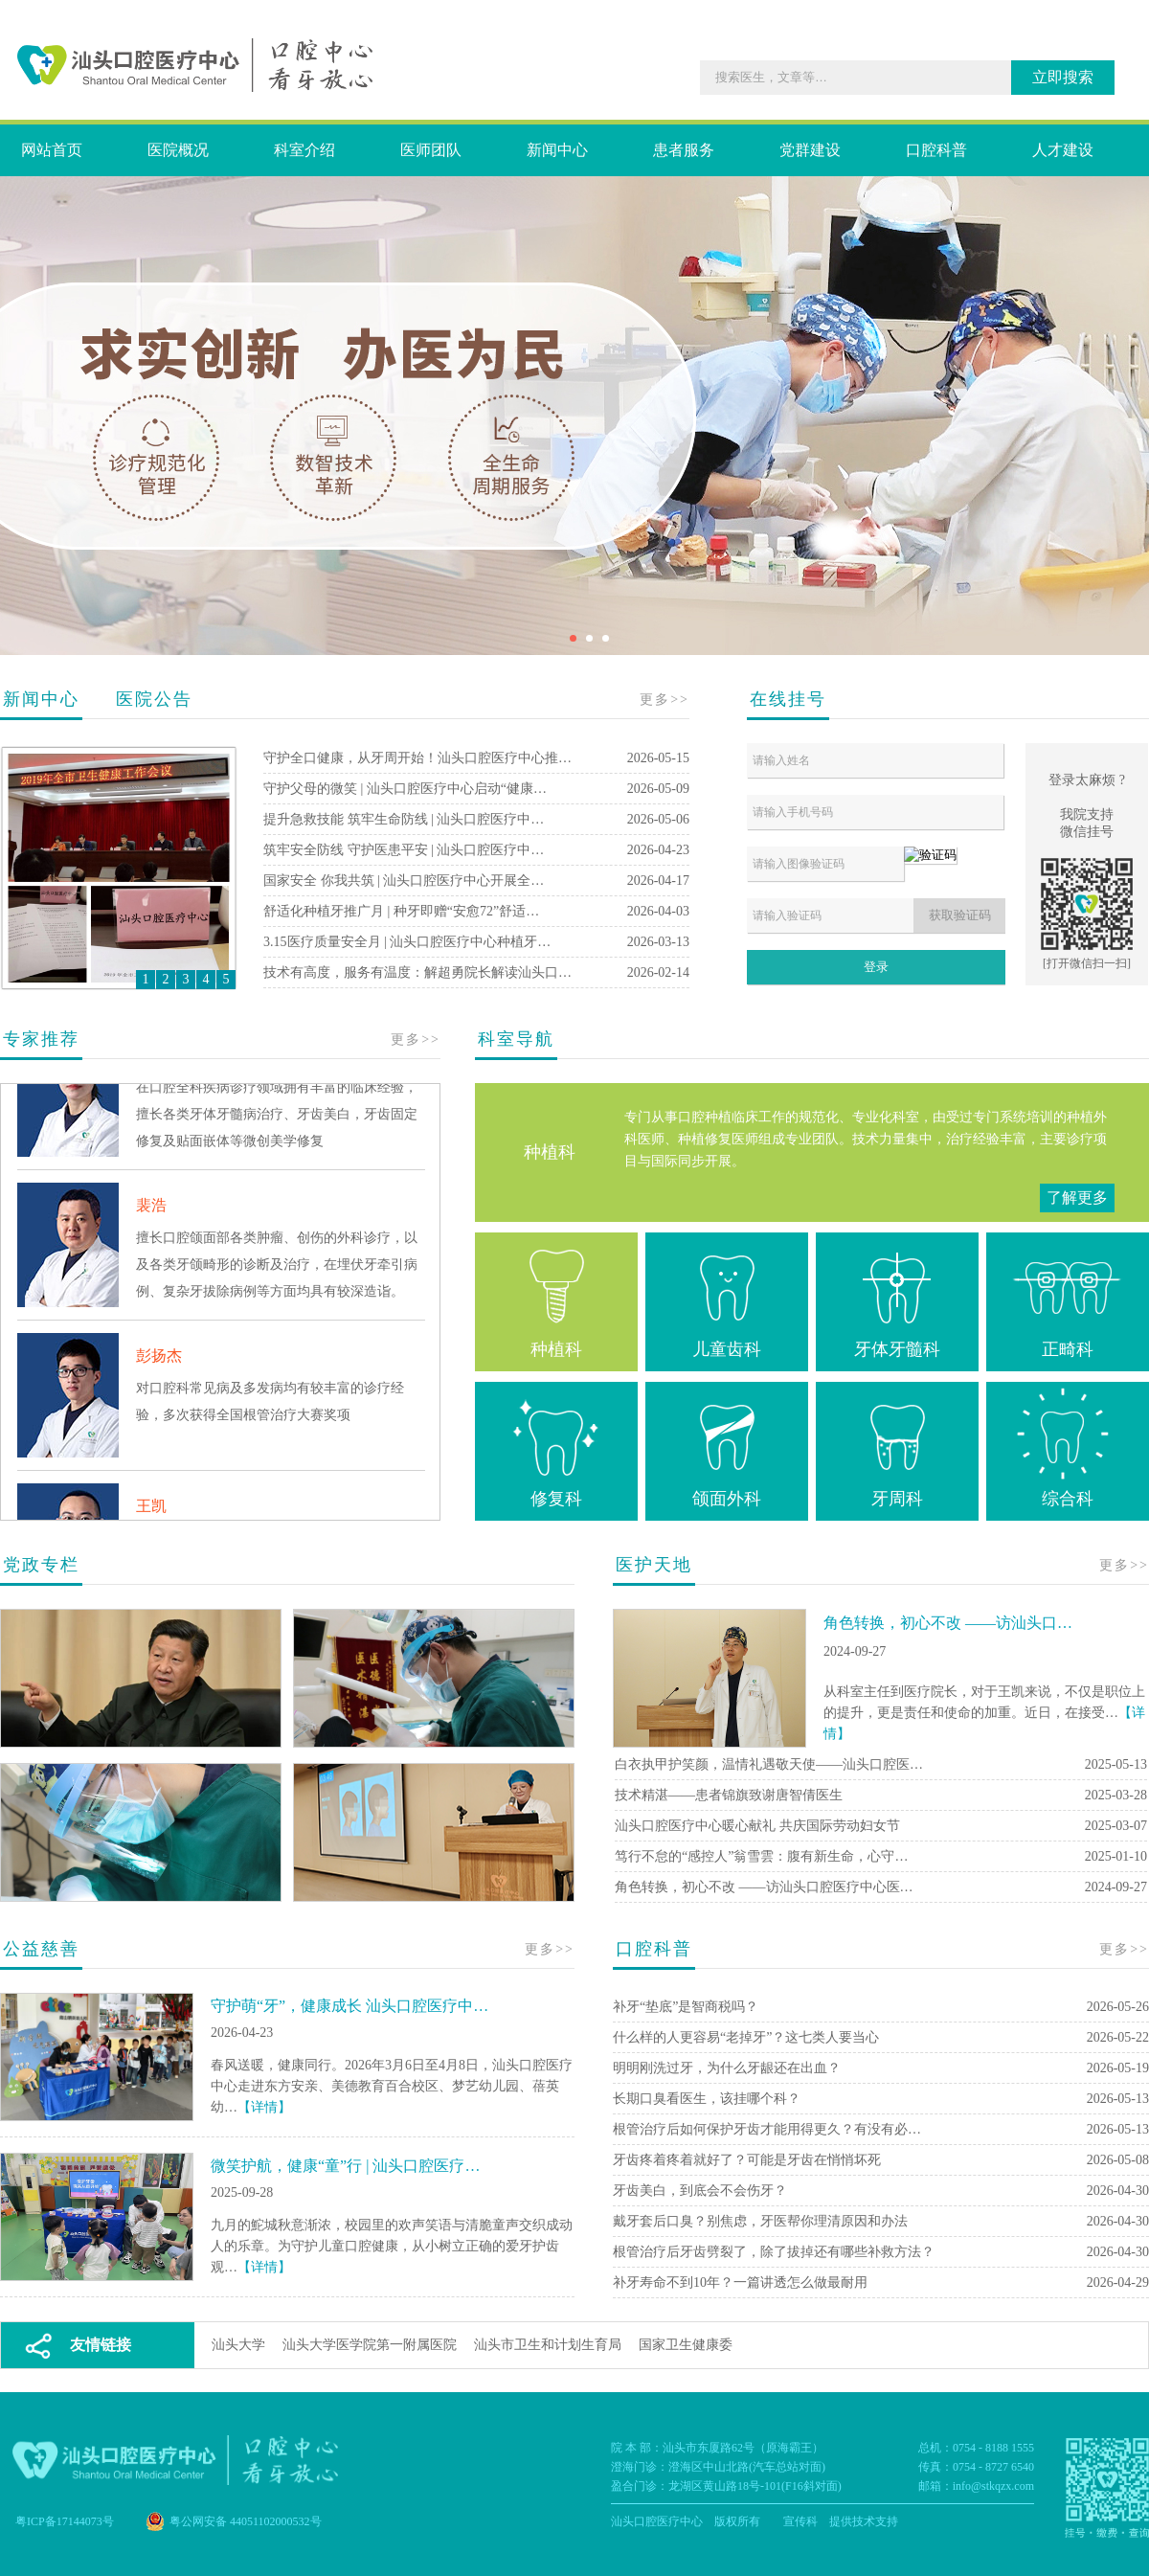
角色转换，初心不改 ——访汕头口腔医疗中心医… (764, 1887)
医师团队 (431, 150)
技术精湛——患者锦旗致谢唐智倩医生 (729, 1795)
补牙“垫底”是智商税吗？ (685, 2007)
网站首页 (51, 150)
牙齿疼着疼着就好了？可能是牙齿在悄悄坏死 (747, 2160)
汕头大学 (238, 2345)
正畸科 (1067, 1298)
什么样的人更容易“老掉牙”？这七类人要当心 (746, 2037)
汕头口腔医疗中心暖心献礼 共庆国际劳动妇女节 (757, 1826)
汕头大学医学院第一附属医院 (369, 2345)
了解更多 (1077, 1197)
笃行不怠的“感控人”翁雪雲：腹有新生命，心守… (761, 1856)
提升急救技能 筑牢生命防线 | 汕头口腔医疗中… (403, 819)
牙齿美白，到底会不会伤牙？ (700, 2190)
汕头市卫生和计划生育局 (547, 2345)
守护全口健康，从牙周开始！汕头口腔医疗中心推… (417, 758)
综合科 (1067, 1448)
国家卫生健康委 (685, 2345)
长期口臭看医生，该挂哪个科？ (706, 2098)
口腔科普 (936, 150)
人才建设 (1062, 150)
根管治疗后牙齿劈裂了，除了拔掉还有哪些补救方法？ (774, 2252)
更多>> (664, 699)
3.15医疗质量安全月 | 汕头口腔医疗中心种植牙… (407, 942)
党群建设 (810, 150)
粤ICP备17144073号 (64, 2521)
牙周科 (897, 1448)
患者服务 (683, 150)
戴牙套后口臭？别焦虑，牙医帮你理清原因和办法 (760, 2221)
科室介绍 (304, 150)
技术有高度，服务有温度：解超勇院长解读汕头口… (417, 972)
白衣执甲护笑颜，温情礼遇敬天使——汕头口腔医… (769, 1764)
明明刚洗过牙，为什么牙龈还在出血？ (727, 2068)
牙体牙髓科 (897, 1298)
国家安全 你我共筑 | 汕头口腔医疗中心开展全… (403, 880)
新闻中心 (557, 150)
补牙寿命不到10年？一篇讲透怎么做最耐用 (740, 2282)
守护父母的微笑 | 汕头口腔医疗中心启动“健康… (405, 788)
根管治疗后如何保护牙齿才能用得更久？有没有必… (767, 2129)
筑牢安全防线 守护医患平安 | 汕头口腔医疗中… (403, 850)
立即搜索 (1062, 77)
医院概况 (178, 150)
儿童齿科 (726, 1298)
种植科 (556, 1298)
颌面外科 (726, 1448)
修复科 (556, 1448)
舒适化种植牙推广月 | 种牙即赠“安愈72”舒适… (401, 911)
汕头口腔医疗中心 (657, 2521)
